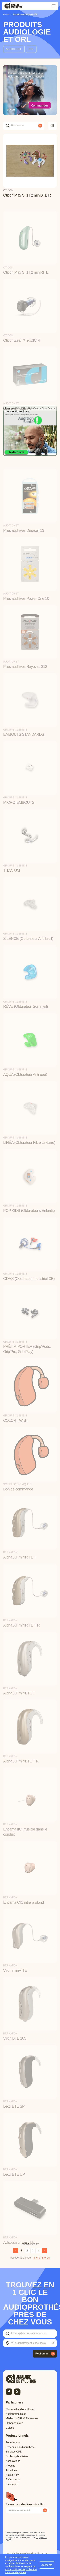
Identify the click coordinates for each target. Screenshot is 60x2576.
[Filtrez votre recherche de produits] (52, 126)
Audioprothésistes (16, 2414)
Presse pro (12, 2484)
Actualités (11, 2470)
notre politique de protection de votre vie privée (21, 2571)
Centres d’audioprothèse (20, 2409)
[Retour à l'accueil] (26, 2378)
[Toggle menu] (54, 6)
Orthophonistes (14, 2423)
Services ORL (14, 2451)
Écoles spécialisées (17, 2456)
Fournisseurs (13, 2442)
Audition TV (12, 2474)
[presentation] (30, 2522)
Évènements (13, 2479)
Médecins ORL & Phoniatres (22, 2418)
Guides (10, 2427)
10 (48, 2257)
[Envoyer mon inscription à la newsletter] (45, 2510)
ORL (31, 49)
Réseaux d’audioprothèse (20, 2447)
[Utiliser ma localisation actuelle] (53, 2343)
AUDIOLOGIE (14, 49)
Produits (10, 2465)
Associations (13, 2461)
